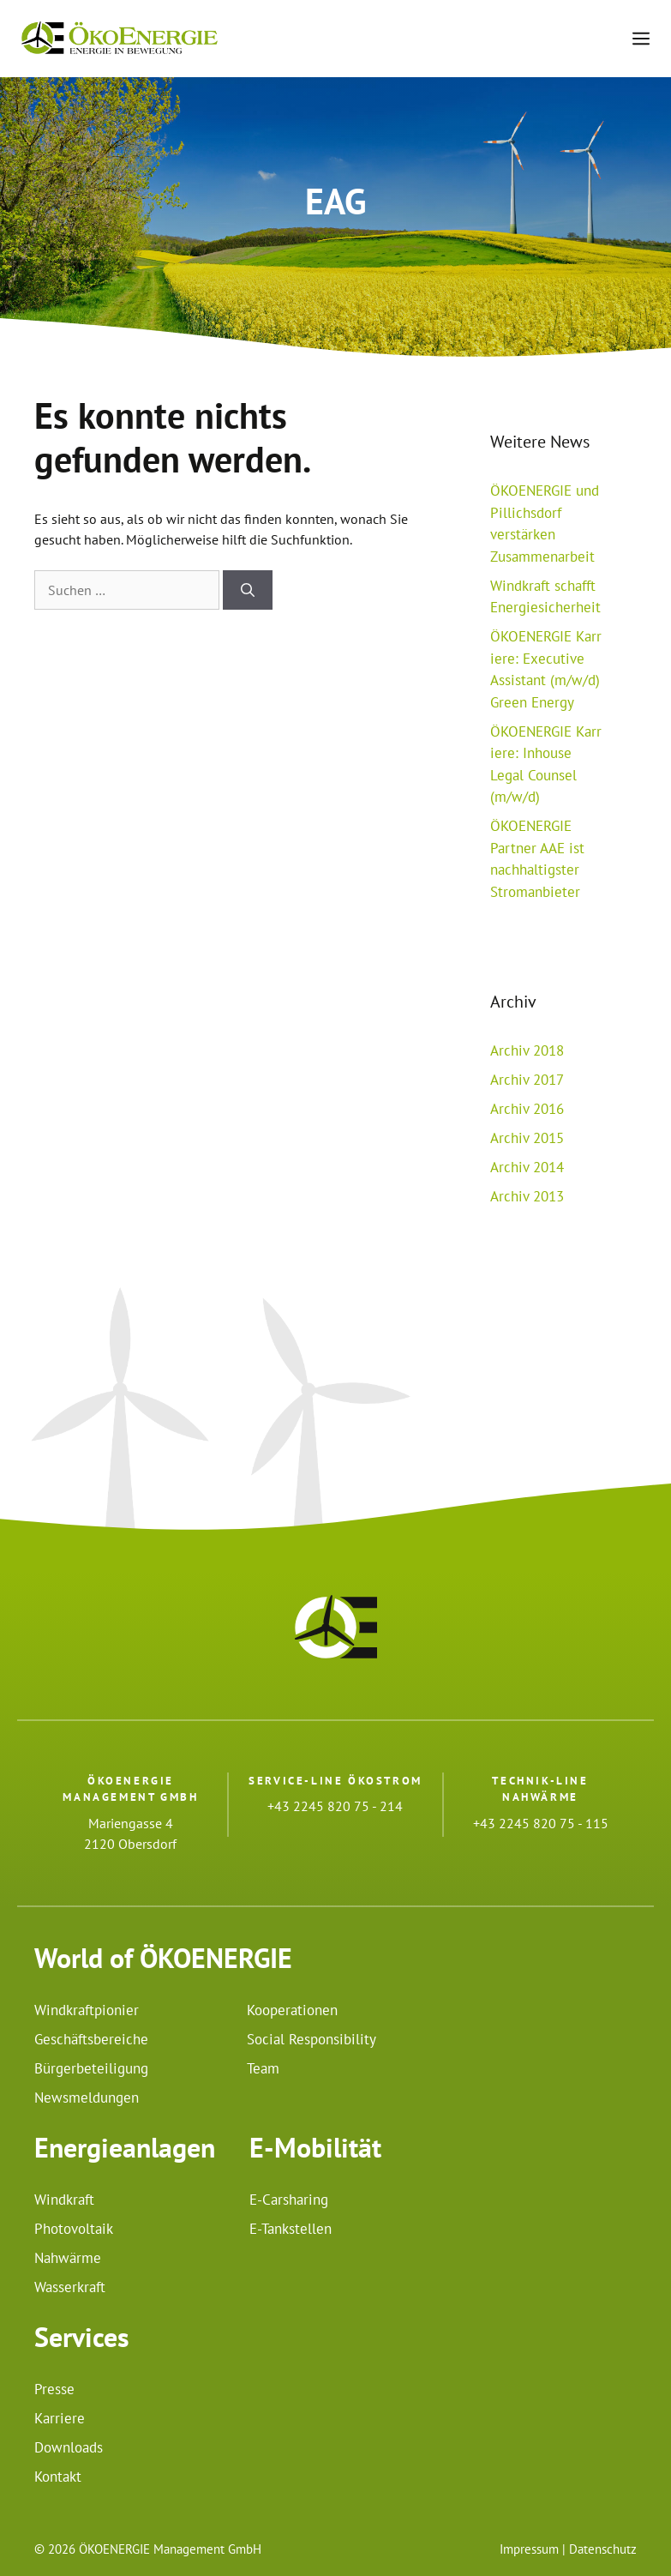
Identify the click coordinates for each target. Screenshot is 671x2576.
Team (263, 2068)
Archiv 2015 (527, 1138)
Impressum (529, 2549)
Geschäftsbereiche (91, 2039)
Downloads (68, 2447)
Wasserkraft (69, 2287)
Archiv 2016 (527, 1108)
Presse (54, 2389)
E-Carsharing (288, 2199)
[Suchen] (248, 590)
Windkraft (64, 2199)
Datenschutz (603, 2549)
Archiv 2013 (527, 1196)
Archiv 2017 (527, 1079)
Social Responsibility (311, 2039)
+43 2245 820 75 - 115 (540, 1823)
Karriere (59, 2418)
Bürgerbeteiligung (91, 2068)
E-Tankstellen (290, 2228)
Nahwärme (67, 2257)
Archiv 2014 (527, 1167)
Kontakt (57, 2476)
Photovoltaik (73, 2228)
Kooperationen (292, 2010)
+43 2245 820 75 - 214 (335, 1806)
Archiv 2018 (527, 1050)
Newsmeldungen (86, 2097)
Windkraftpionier (86, 2010)
